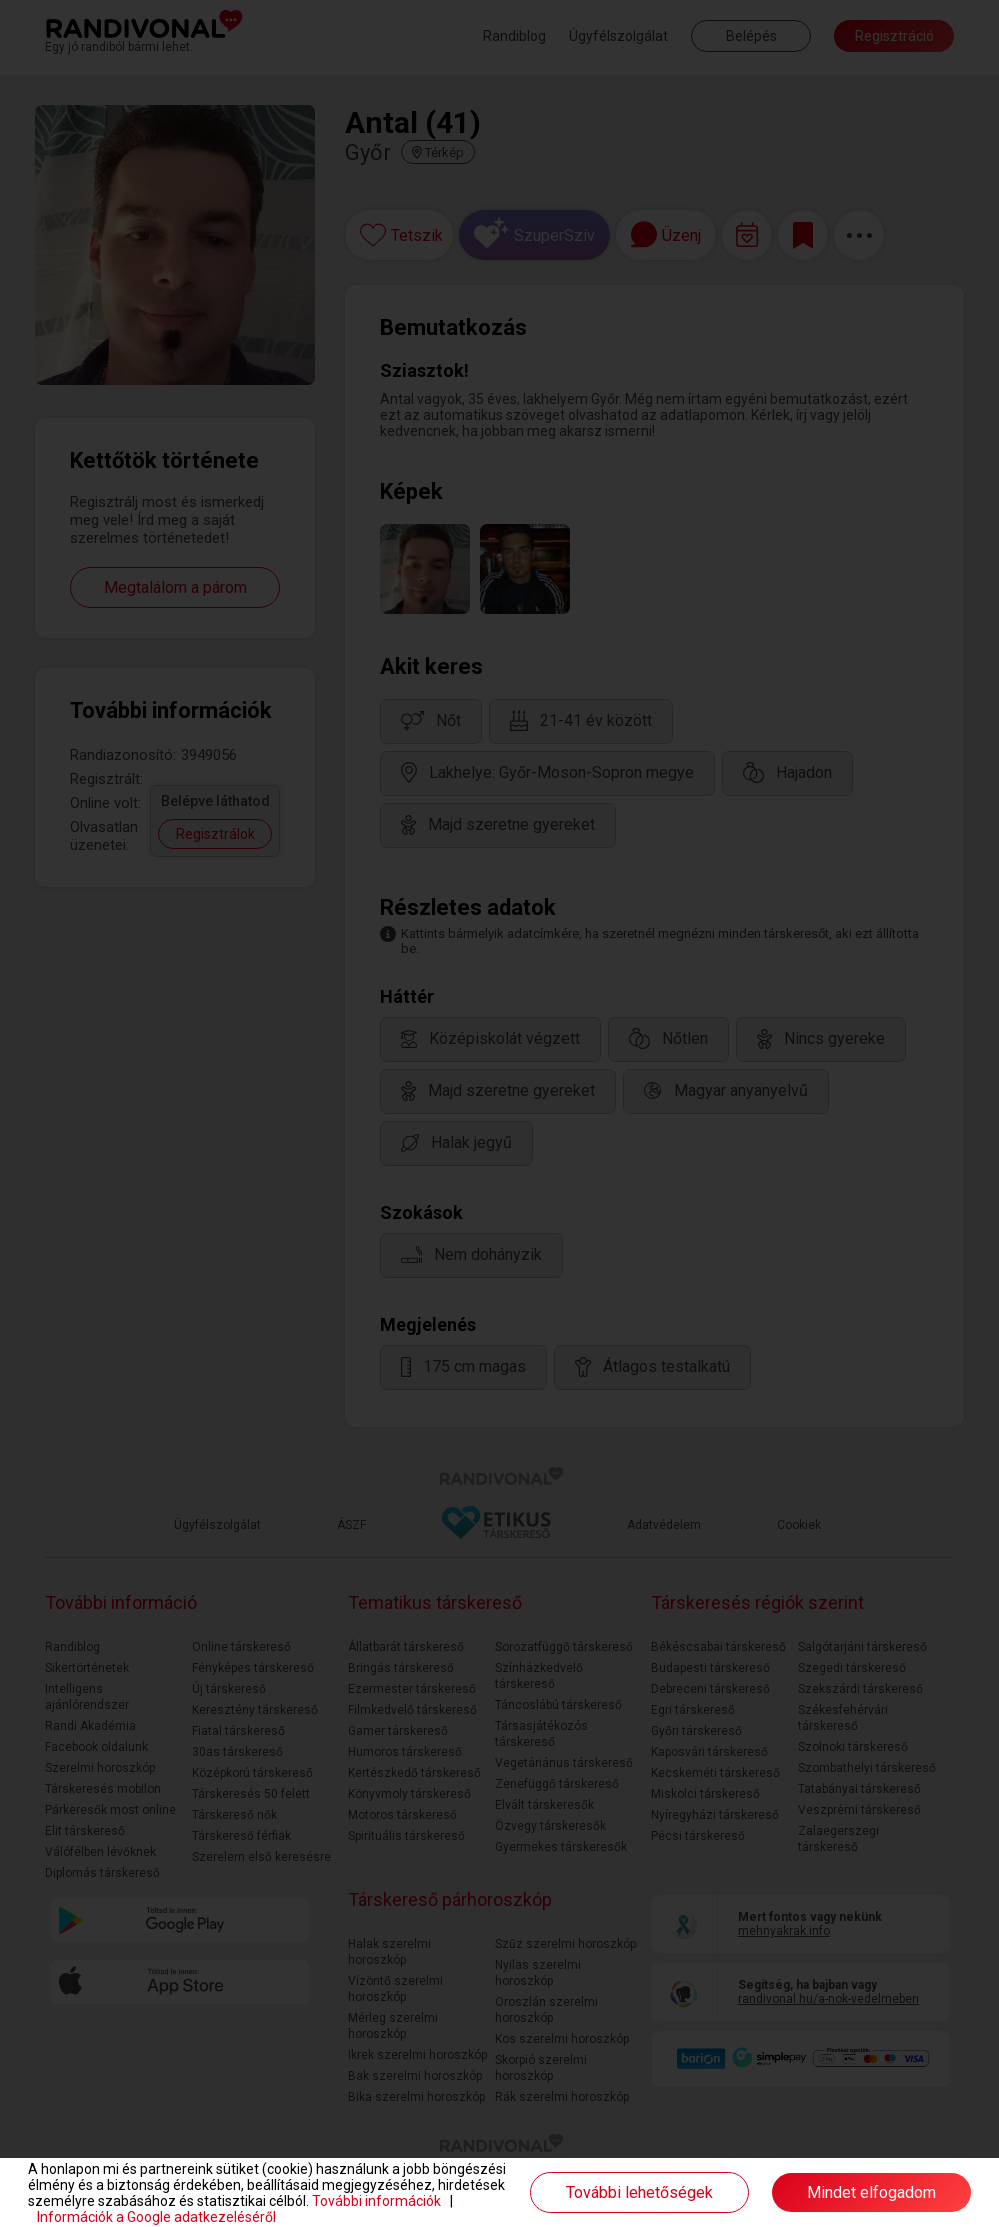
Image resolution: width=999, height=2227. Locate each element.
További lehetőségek (639, 2192)
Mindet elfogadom (871, 2192)
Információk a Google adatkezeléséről (156, 2217)
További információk (376, 2201)
